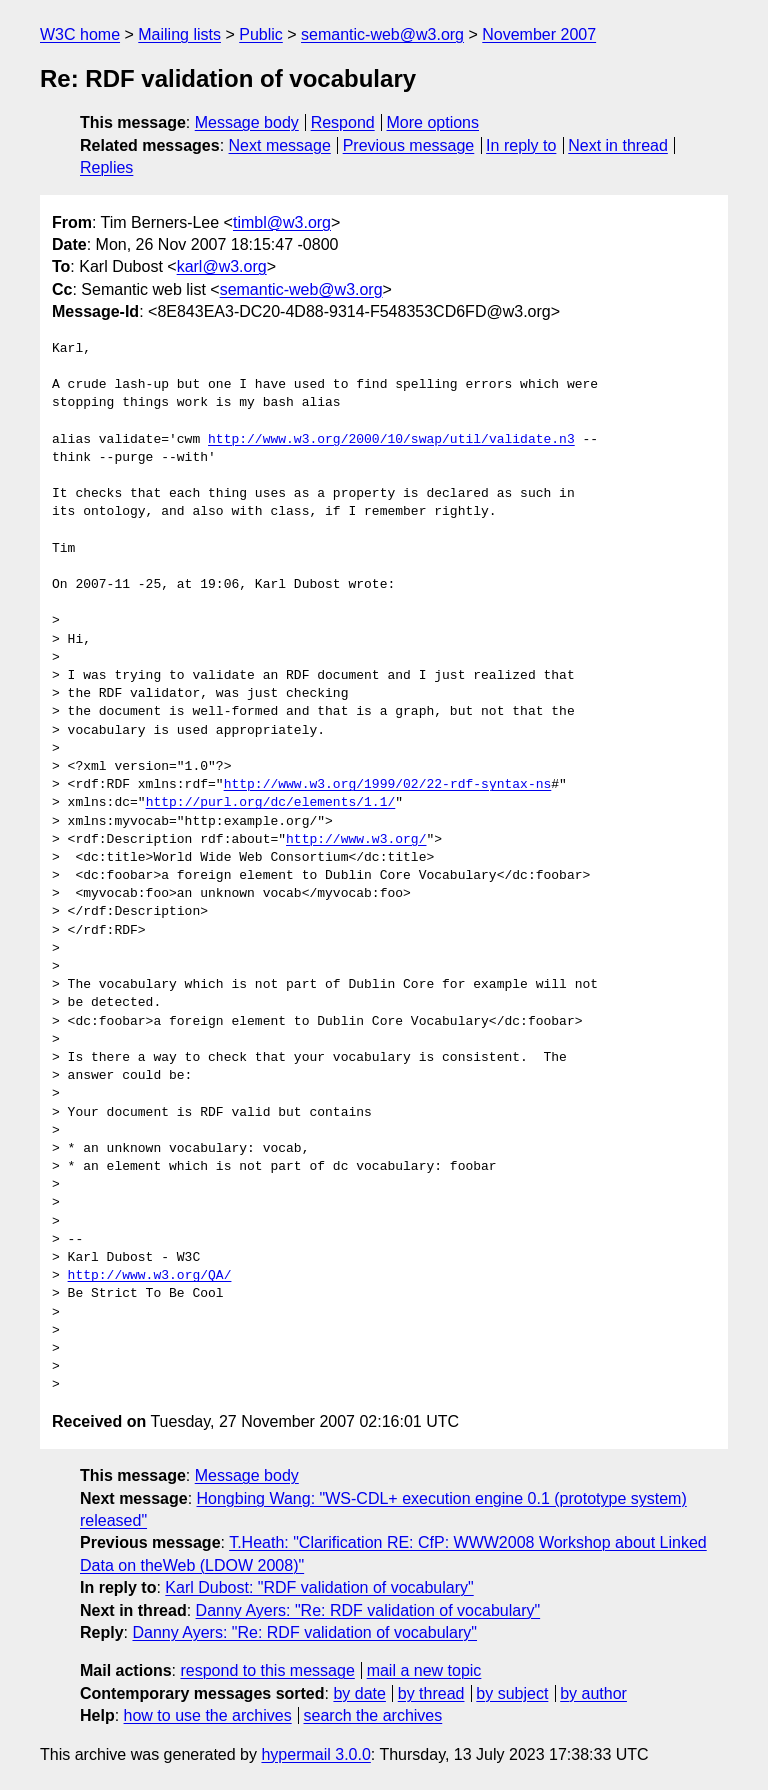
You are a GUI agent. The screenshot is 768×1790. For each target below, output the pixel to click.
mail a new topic (424, 1670)
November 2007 (539, 34)
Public (261, 34)
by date (359, 1693)
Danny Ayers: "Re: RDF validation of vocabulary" (368, 1610)
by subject (512, 1693)
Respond (343, 122)
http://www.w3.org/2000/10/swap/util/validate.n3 (391, 440)
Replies (106, 167)
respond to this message (267, 1670)
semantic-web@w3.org (382, 34)
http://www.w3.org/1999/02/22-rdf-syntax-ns (388, 785)
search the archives (373, 1715)
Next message (280, 145)
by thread (431, 1693)
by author (593, 1693)
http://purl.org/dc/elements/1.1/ (271, 803)
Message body (247, 122)
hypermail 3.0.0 (315, 1754)
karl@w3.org (222, 266)
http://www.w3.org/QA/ (150, 1276)
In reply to (521, 145)
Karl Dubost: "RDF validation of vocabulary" (319, 1587)
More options (433, 122)
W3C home (80, 34)
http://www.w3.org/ (356, 840)
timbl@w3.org (282, 222)
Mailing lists (179, 34)
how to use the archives (208, 1715)
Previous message (409, 145)
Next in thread (618, 145)
